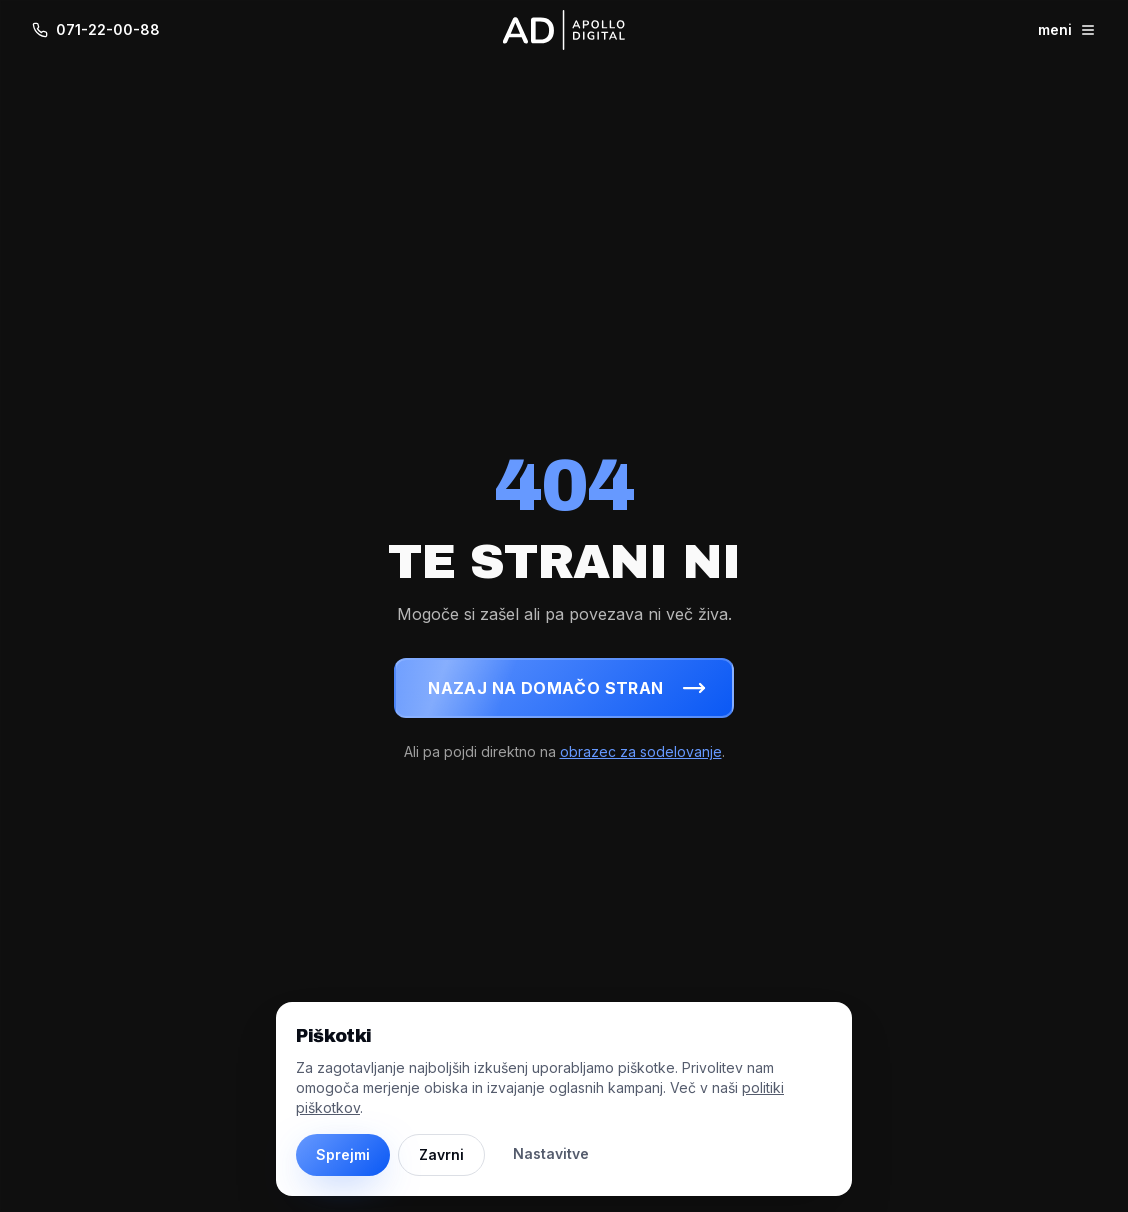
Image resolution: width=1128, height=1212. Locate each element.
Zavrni (441, 1154)
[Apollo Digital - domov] (564, 30)
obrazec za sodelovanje (641, 751)
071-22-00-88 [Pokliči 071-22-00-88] (96, 29)
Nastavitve (551, 1153)
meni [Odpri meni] (1067, 29)
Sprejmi (343, 1154)
